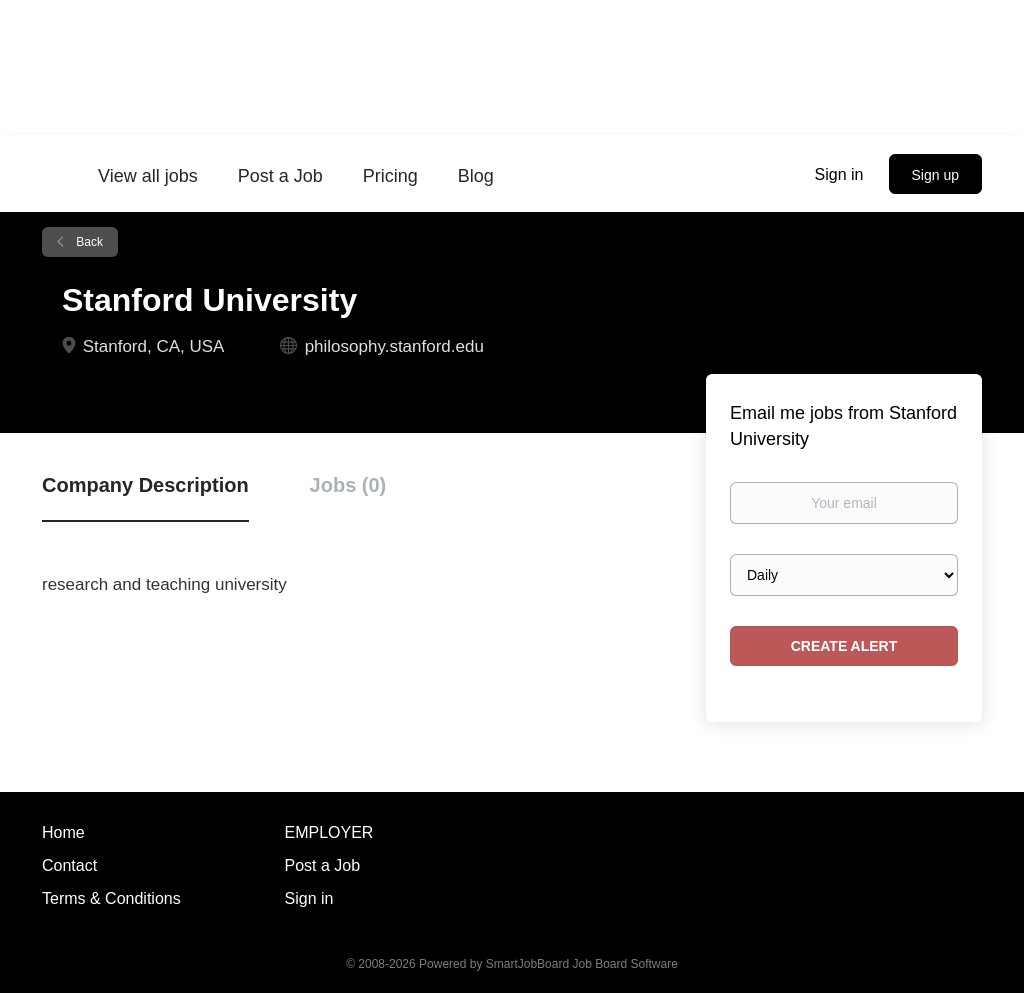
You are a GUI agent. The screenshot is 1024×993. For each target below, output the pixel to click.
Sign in (839, 174)
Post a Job (323, 865)
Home (63, 832)
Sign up (935, 175)
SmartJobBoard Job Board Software (582, 964)
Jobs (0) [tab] (348, 485)
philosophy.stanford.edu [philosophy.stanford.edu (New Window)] (394, 346)
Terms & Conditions (111, 898)
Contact (69, 865)
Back (88, 242)
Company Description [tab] (145, 485)
